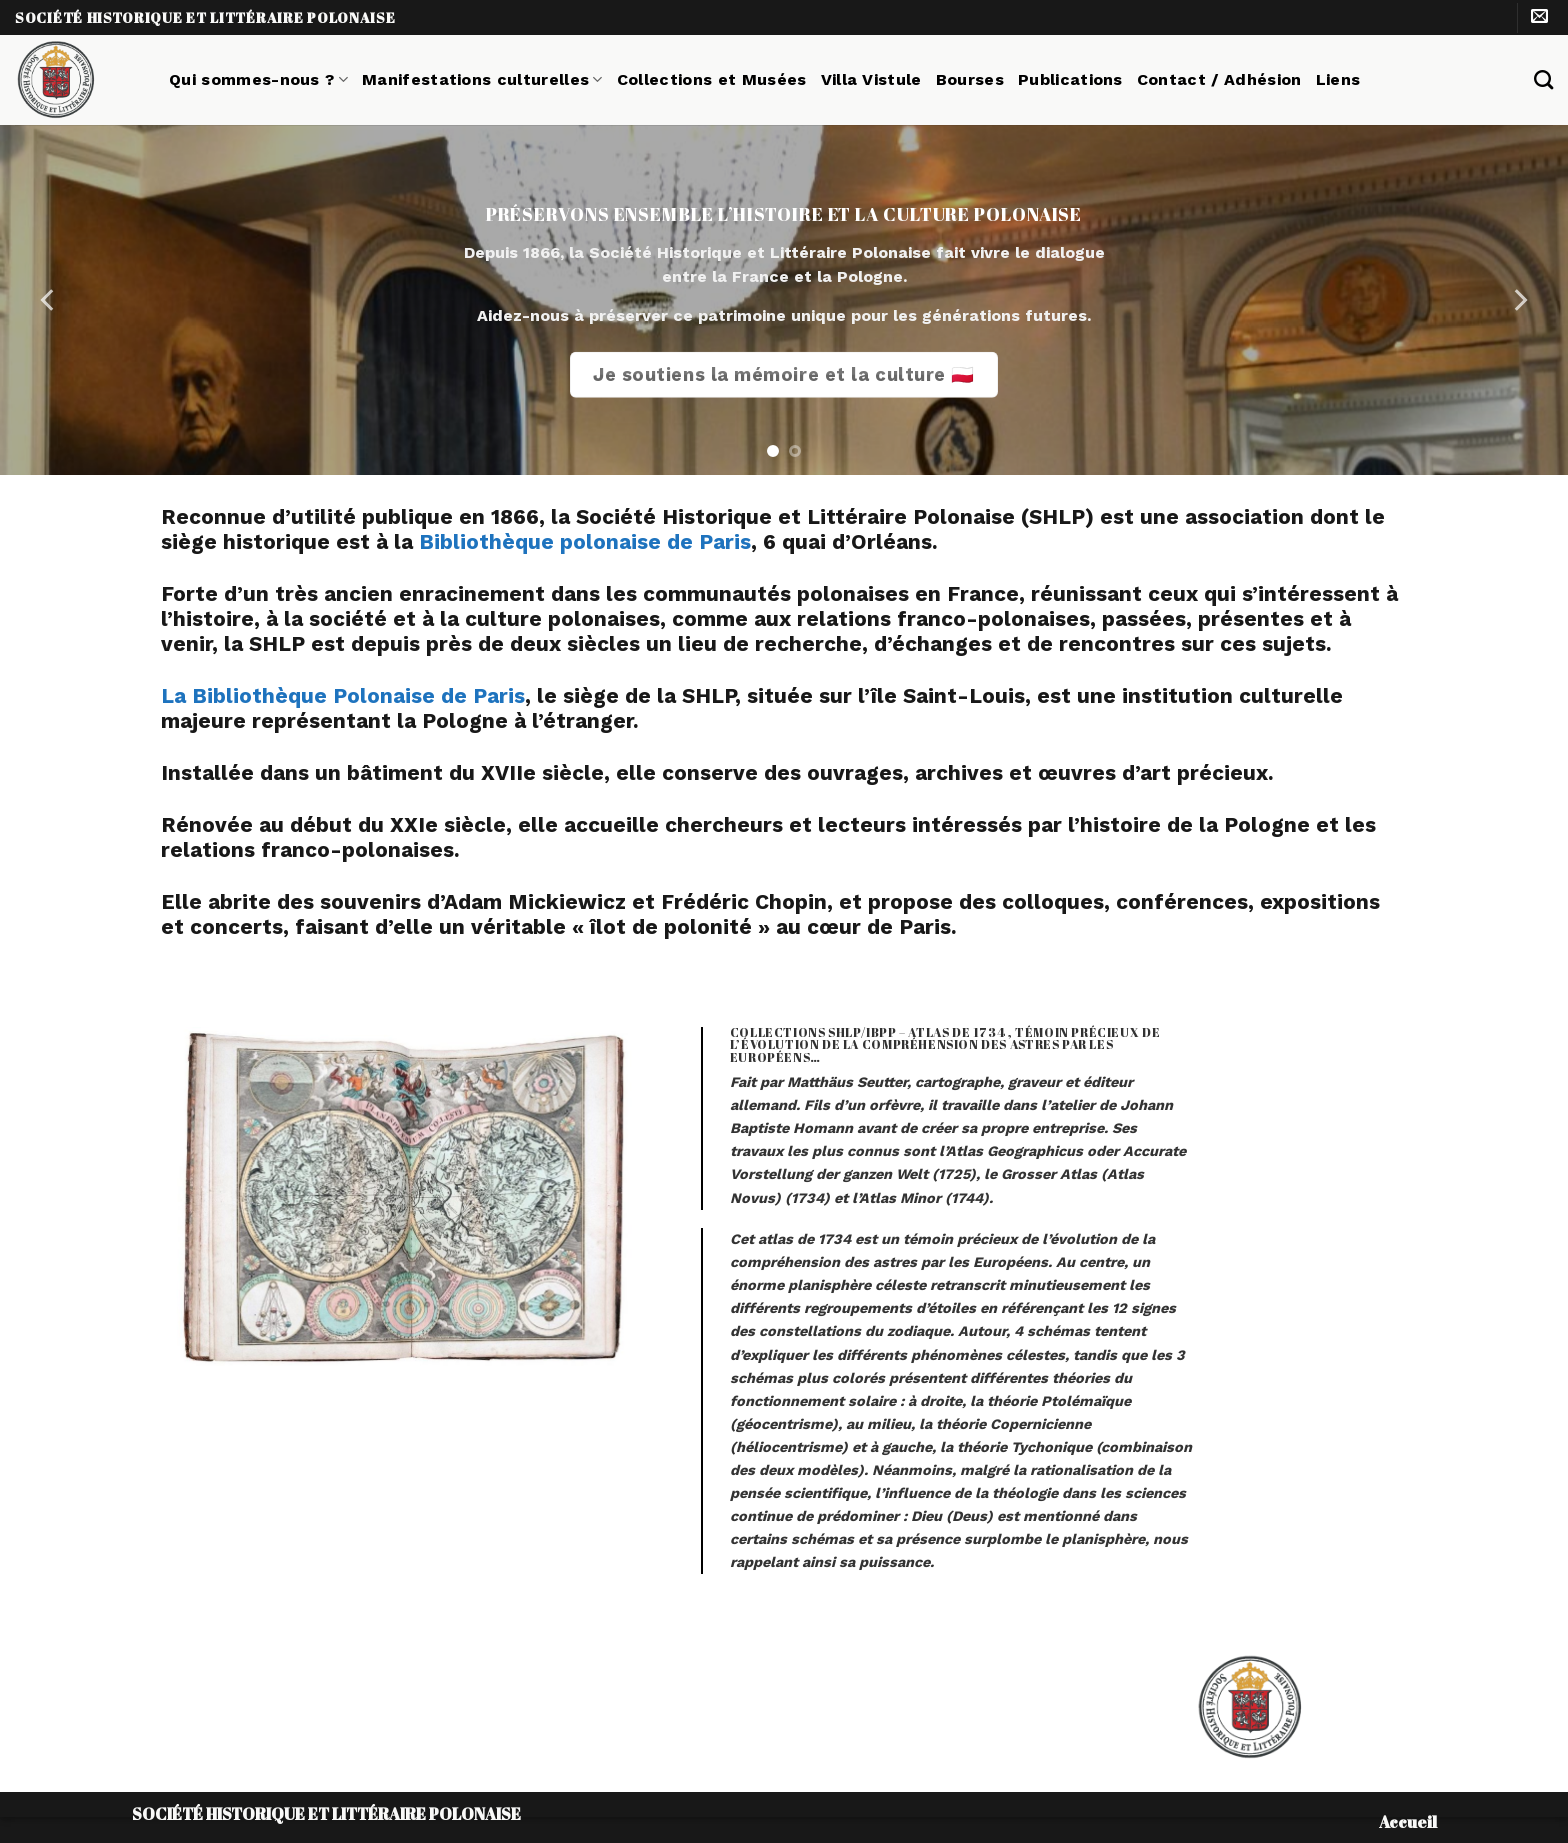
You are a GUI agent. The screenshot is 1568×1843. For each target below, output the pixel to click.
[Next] (1519, 300)
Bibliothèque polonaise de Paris (585, 542)
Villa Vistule (871, 79)
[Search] (1543, 79)
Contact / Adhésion (1219, 79)
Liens (1338, 79)
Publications (1070, 79)
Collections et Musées (712, 79)
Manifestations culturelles (482, 79)
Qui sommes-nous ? (258, 79)
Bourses (970, 79)
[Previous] (49, 300)
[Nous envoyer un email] (1539, 17)
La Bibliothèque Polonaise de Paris (343, 696)
